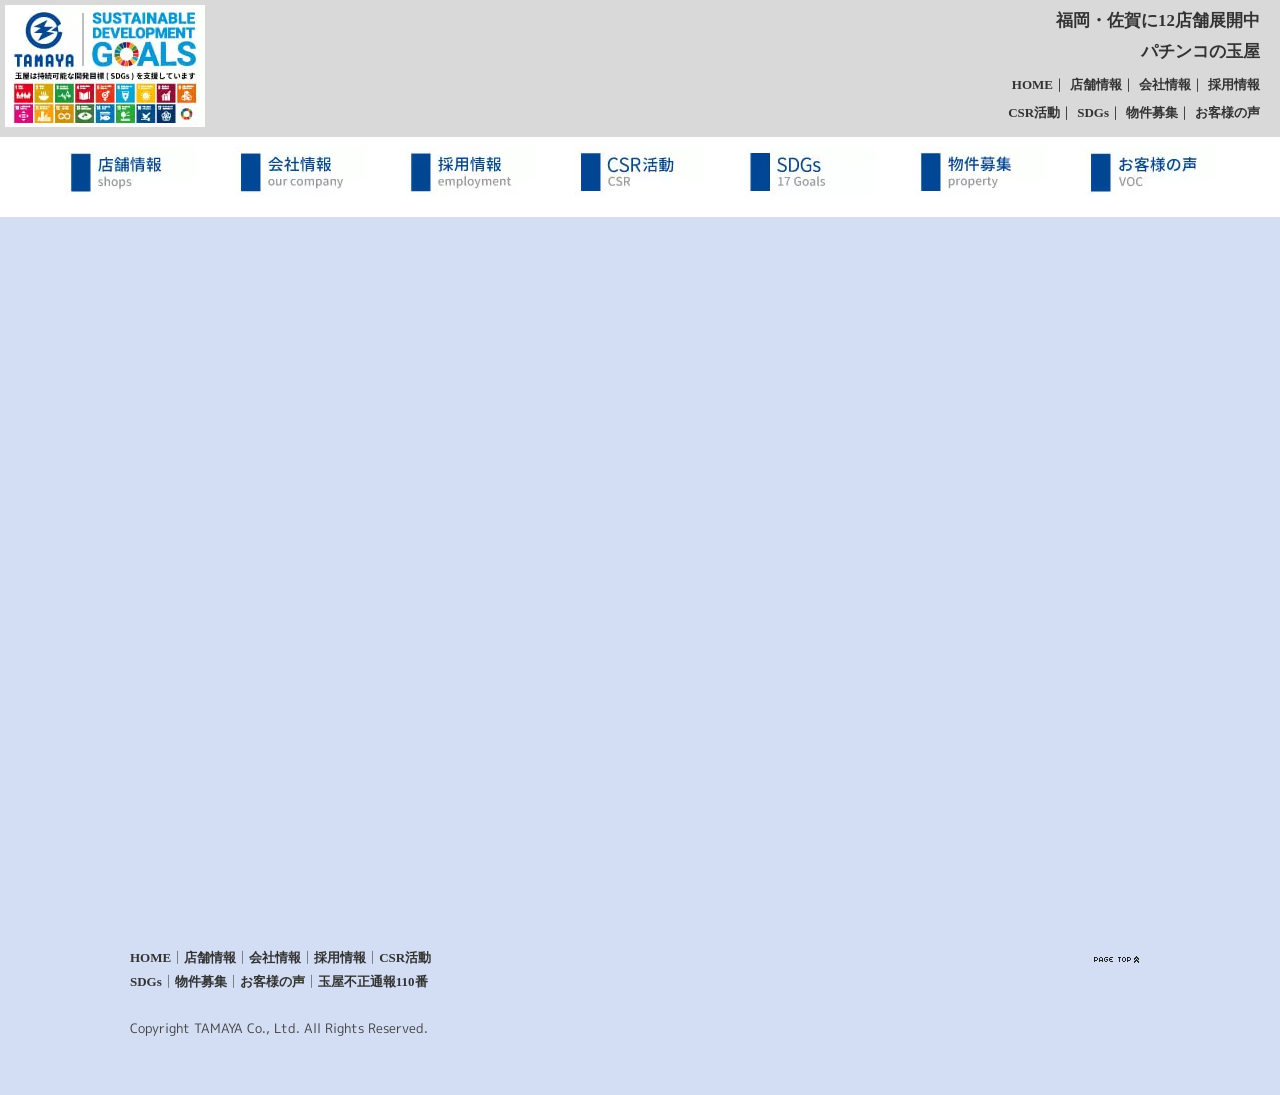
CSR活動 (1034, 112)
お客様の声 (1227, 112)
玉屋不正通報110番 (373, 981)
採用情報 (1234, 84)
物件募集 (1152, 112)
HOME (1032, 84)
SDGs (1093, 112)
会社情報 (1165, 84)
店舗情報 (1096, 84)
